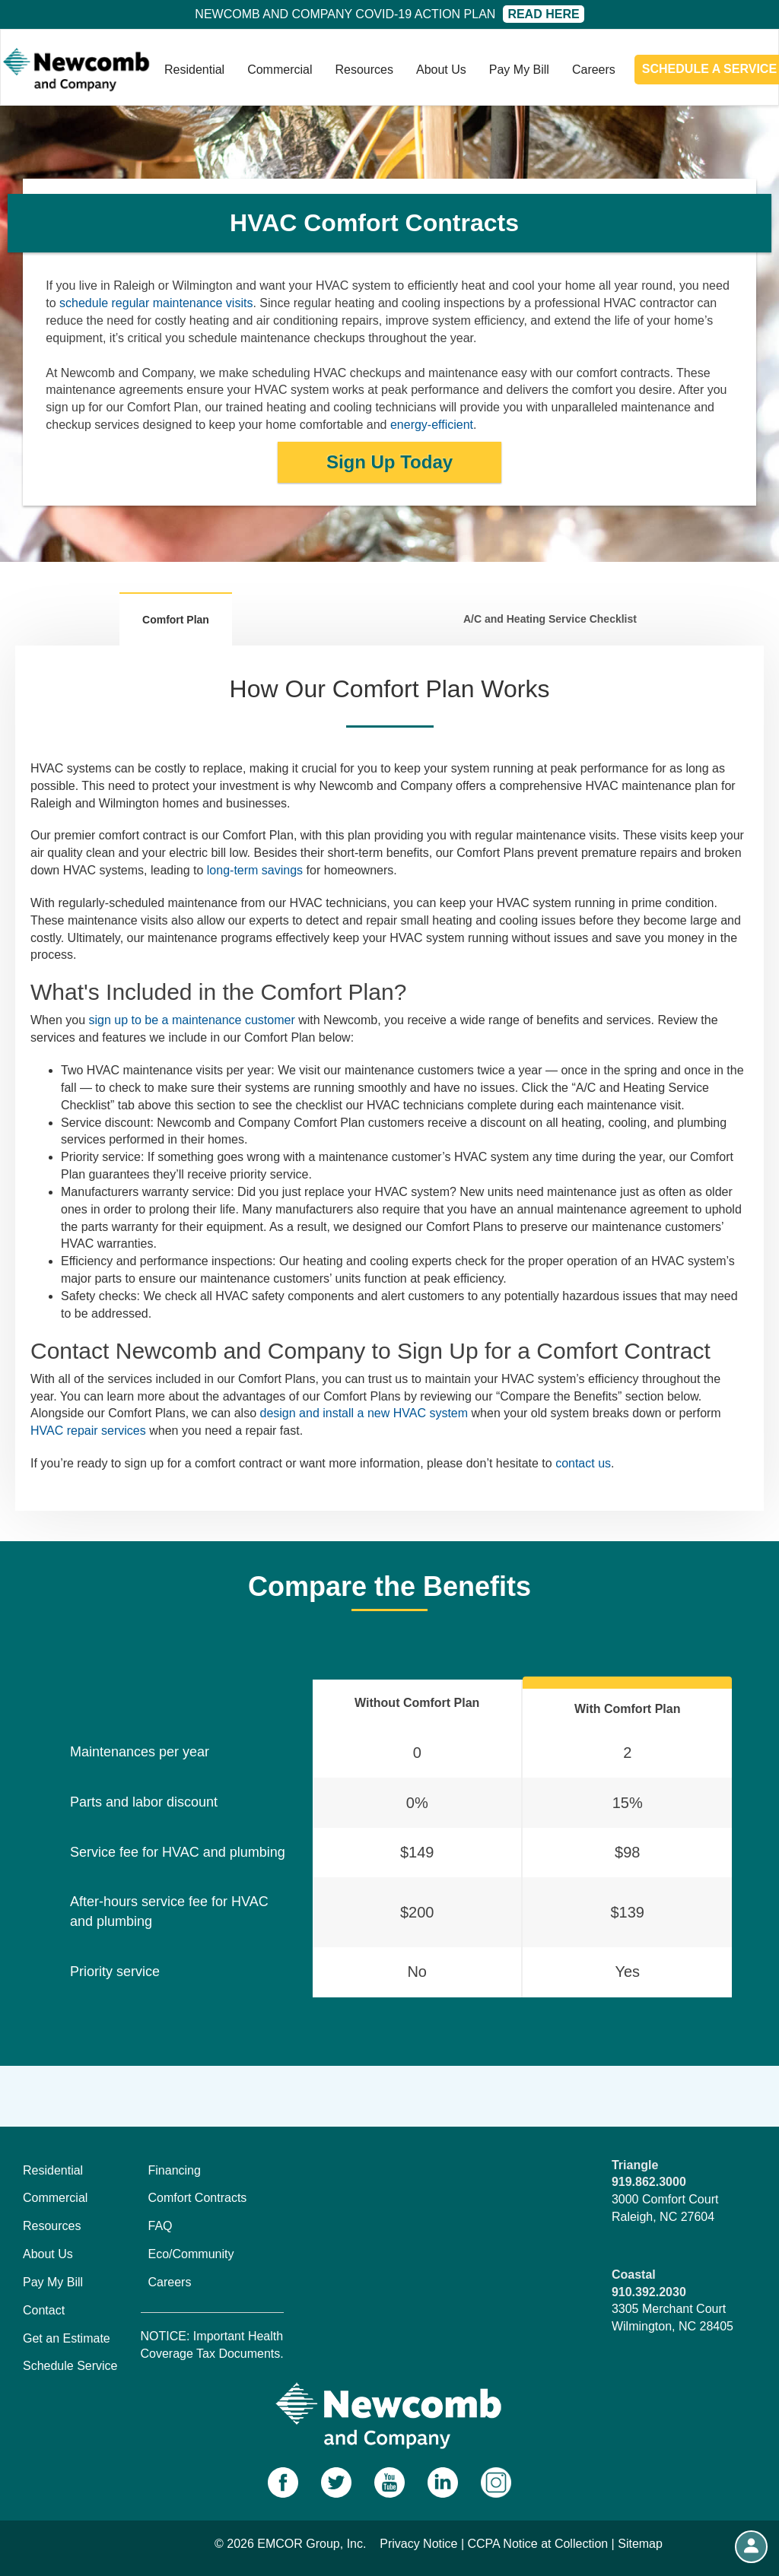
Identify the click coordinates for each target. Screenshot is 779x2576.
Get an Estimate (66, 2338)
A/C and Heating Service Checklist (550, 619)
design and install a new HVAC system (363, 1413)
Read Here (543, 14)
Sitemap (640, 2543)
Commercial (279, 69)
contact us (583, 1463)
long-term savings (255, 870)
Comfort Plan (175, 620)
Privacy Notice (418, 2543)
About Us (441, 69)
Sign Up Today (389, 462)
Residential (194, 69)
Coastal (634, 2274)
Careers (593, 69)
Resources (364, 69)
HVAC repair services (88, 1430)
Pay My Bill (519, 69)
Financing (174, 2170)
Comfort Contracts (197, 2197)
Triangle (635, 2165)
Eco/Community (191, 2254)
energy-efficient (431, 424)
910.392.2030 (649, 2292)
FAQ (160, 2225)
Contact (44, 2310)
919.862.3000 (649, 2181)
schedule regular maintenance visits (156, 303)
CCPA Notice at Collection (538, 2543)
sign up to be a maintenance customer (191, 1020)
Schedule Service (70, 2365)
